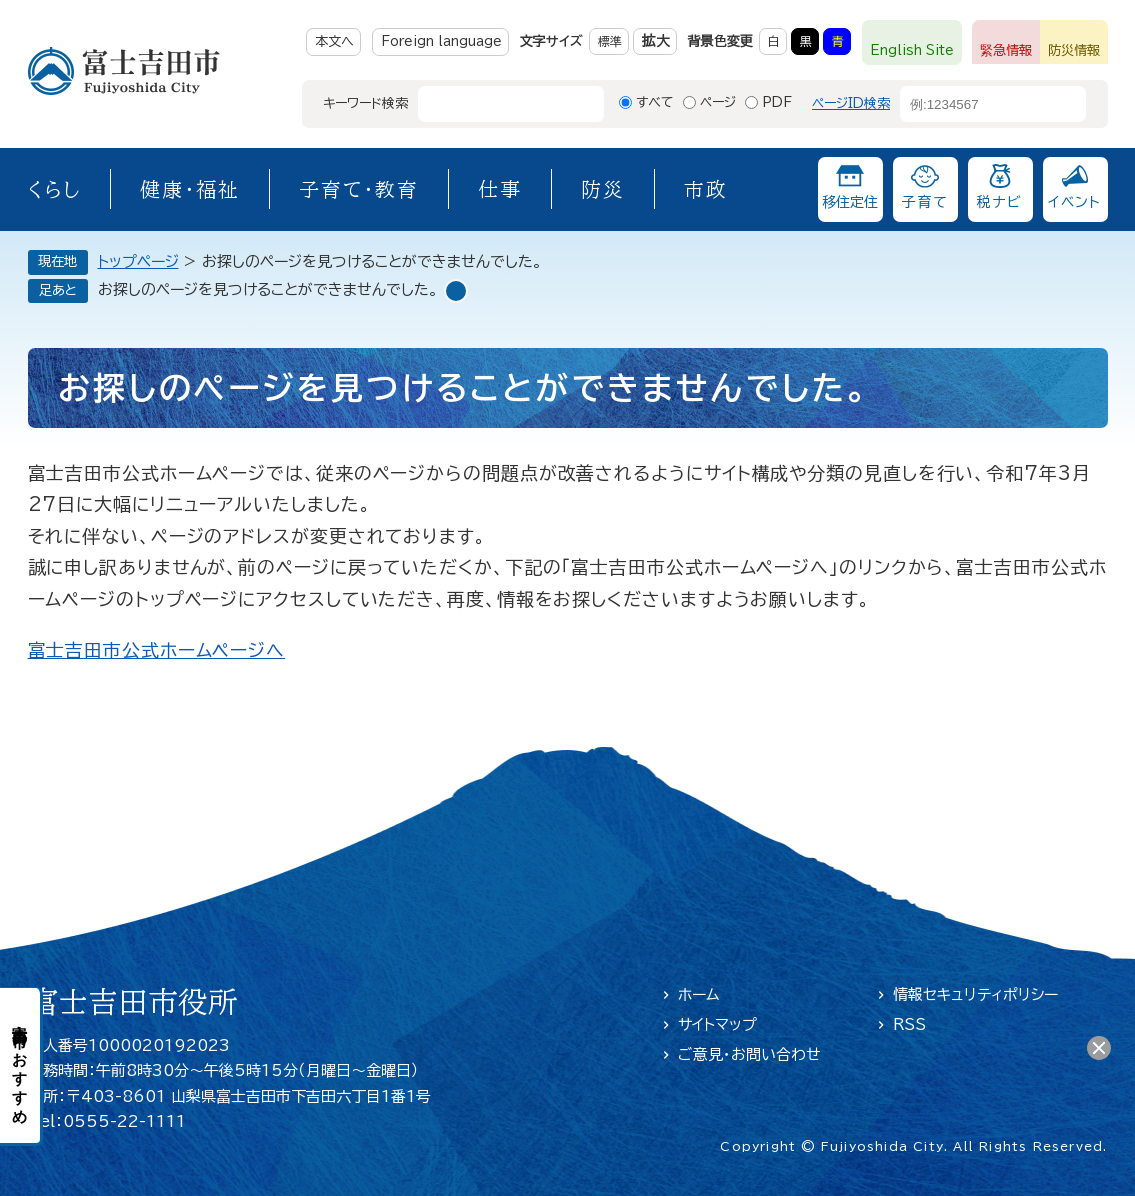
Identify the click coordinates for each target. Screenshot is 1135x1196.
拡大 (656, 41)
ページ (718, 102)
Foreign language (441, 41)
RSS (909, 1024)
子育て (925, 202)
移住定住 (850, 202)
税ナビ (999, 202)
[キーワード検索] (493, 104)
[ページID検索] (975, 104)
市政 (706, 189)
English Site (912, 50)
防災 (603, 189)
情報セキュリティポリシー (975, 994)
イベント (1075, 202)
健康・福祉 (190, 189)
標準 (610, 41)
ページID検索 (851, 103)
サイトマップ (717, 1024)
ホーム (699, 994)
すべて (655, 102)
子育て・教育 (359, 189)
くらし (54, 189)
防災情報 (1074, 50)
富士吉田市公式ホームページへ (157, 650)
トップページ (138, 261)
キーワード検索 (365, 103)
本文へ (334, 41)
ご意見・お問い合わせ (749, 1054)
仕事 (500, 189)
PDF (777, 102)
